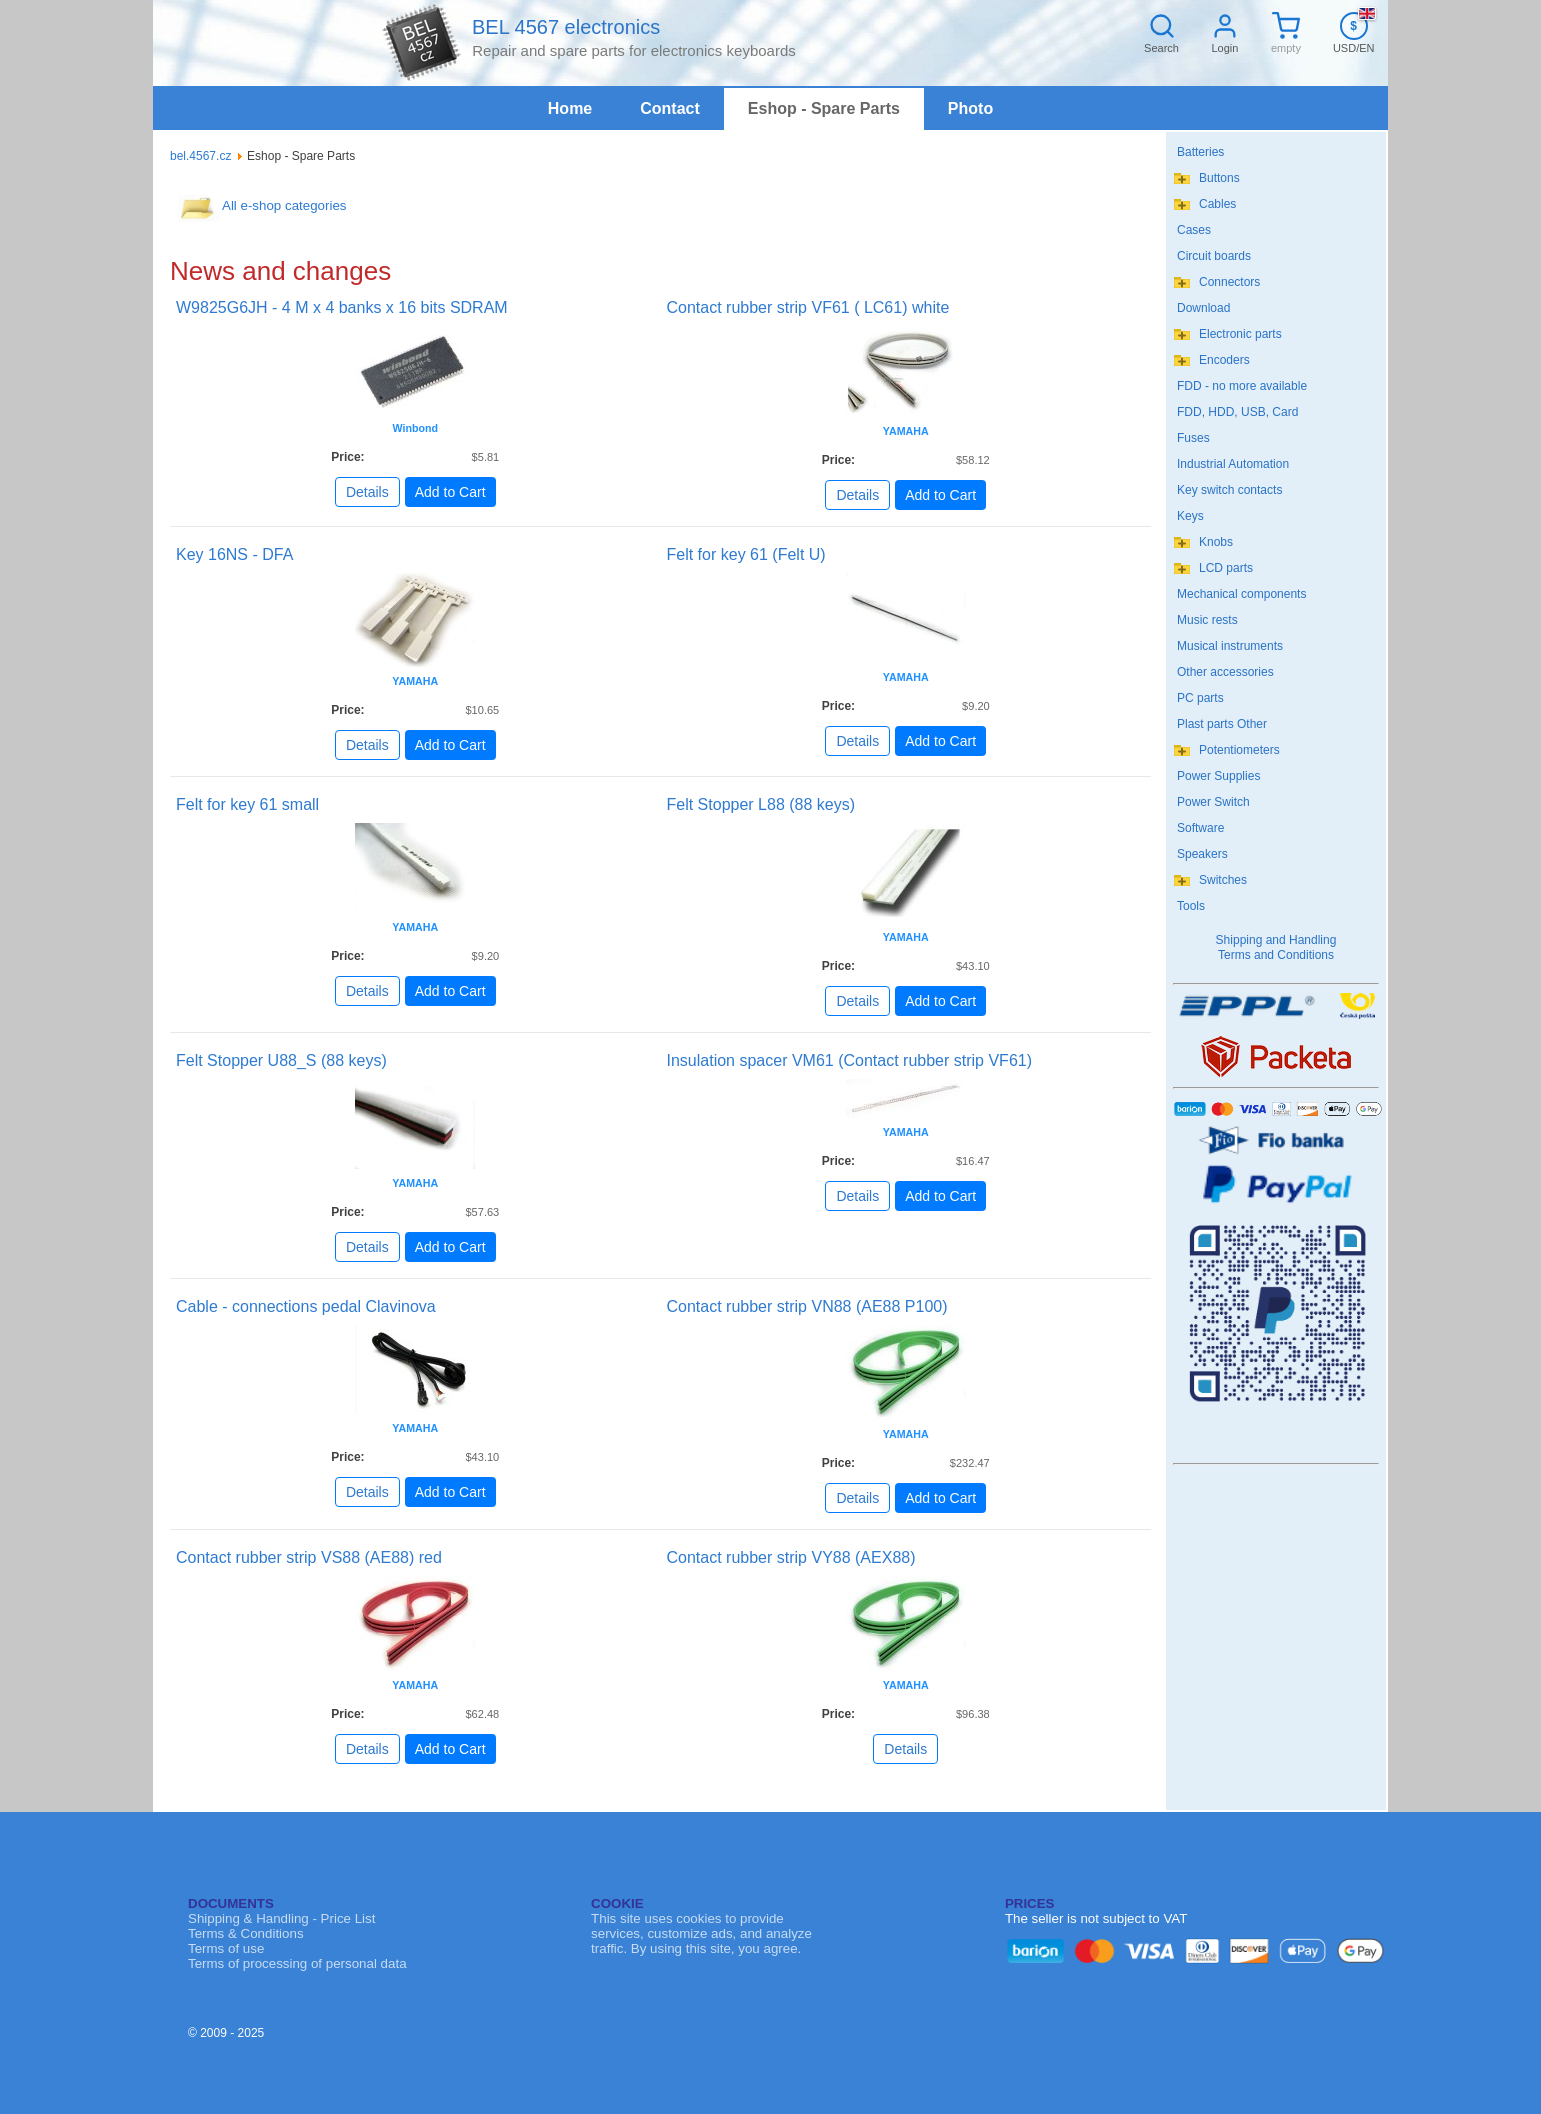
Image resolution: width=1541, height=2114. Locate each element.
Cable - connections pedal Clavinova (306, 1306)
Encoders (1224, 360)
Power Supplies (1218, 776)
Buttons (1219, 178)
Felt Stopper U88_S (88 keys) (281, 1060)
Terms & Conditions (246, 1933)
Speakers (1202, 854)
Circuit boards (1214, 256)
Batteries (1200, 152)
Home (570, 108)
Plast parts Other (1222, 724)
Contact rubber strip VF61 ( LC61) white (808, 307)
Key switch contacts (1229, 490)
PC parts (1200, 698)
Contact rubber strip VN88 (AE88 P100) (807, 1306)
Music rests (1207, 620)
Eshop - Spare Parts (824, 108)
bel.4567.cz (200, 156)
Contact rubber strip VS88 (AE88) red (309, 1557)
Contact (670, 108)
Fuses (1193, 438)
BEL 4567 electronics (566, 27)
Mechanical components (1241, 594)
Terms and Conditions (1276, 955)
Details (367, 492)
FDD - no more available (1242, 386)
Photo (970, 108)
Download (1203, 308)
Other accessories (1225, 672)
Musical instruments (1230, 646)
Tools (1191, 906)
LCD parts (1226, 568)
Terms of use (226, 1948)
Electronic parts (1240, 334)
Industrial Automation (1233, 464)
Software (1200, 828)
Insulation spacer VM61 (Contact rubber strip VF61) (850, 1060)
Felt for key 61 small (247, 804)
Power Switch (1213, 802)
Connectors (1229, 282)
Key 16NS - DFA (234, 554)
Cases (1194, 230)
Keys (1190, 516)
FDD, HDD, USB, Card (1237, 412)
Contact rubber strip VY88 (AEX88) (791, 1557)
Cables (1217, 204)
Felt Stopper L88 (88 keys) (761, 804)
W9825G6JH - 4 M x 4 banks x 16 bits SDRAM (342, 307)
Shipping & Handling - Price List (281, 1918)
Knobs (1216, 542)
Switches (1223, 880)
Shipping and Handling (1276, 940)
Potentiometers (1239, 750)
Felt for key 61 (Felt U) (746, 554)
